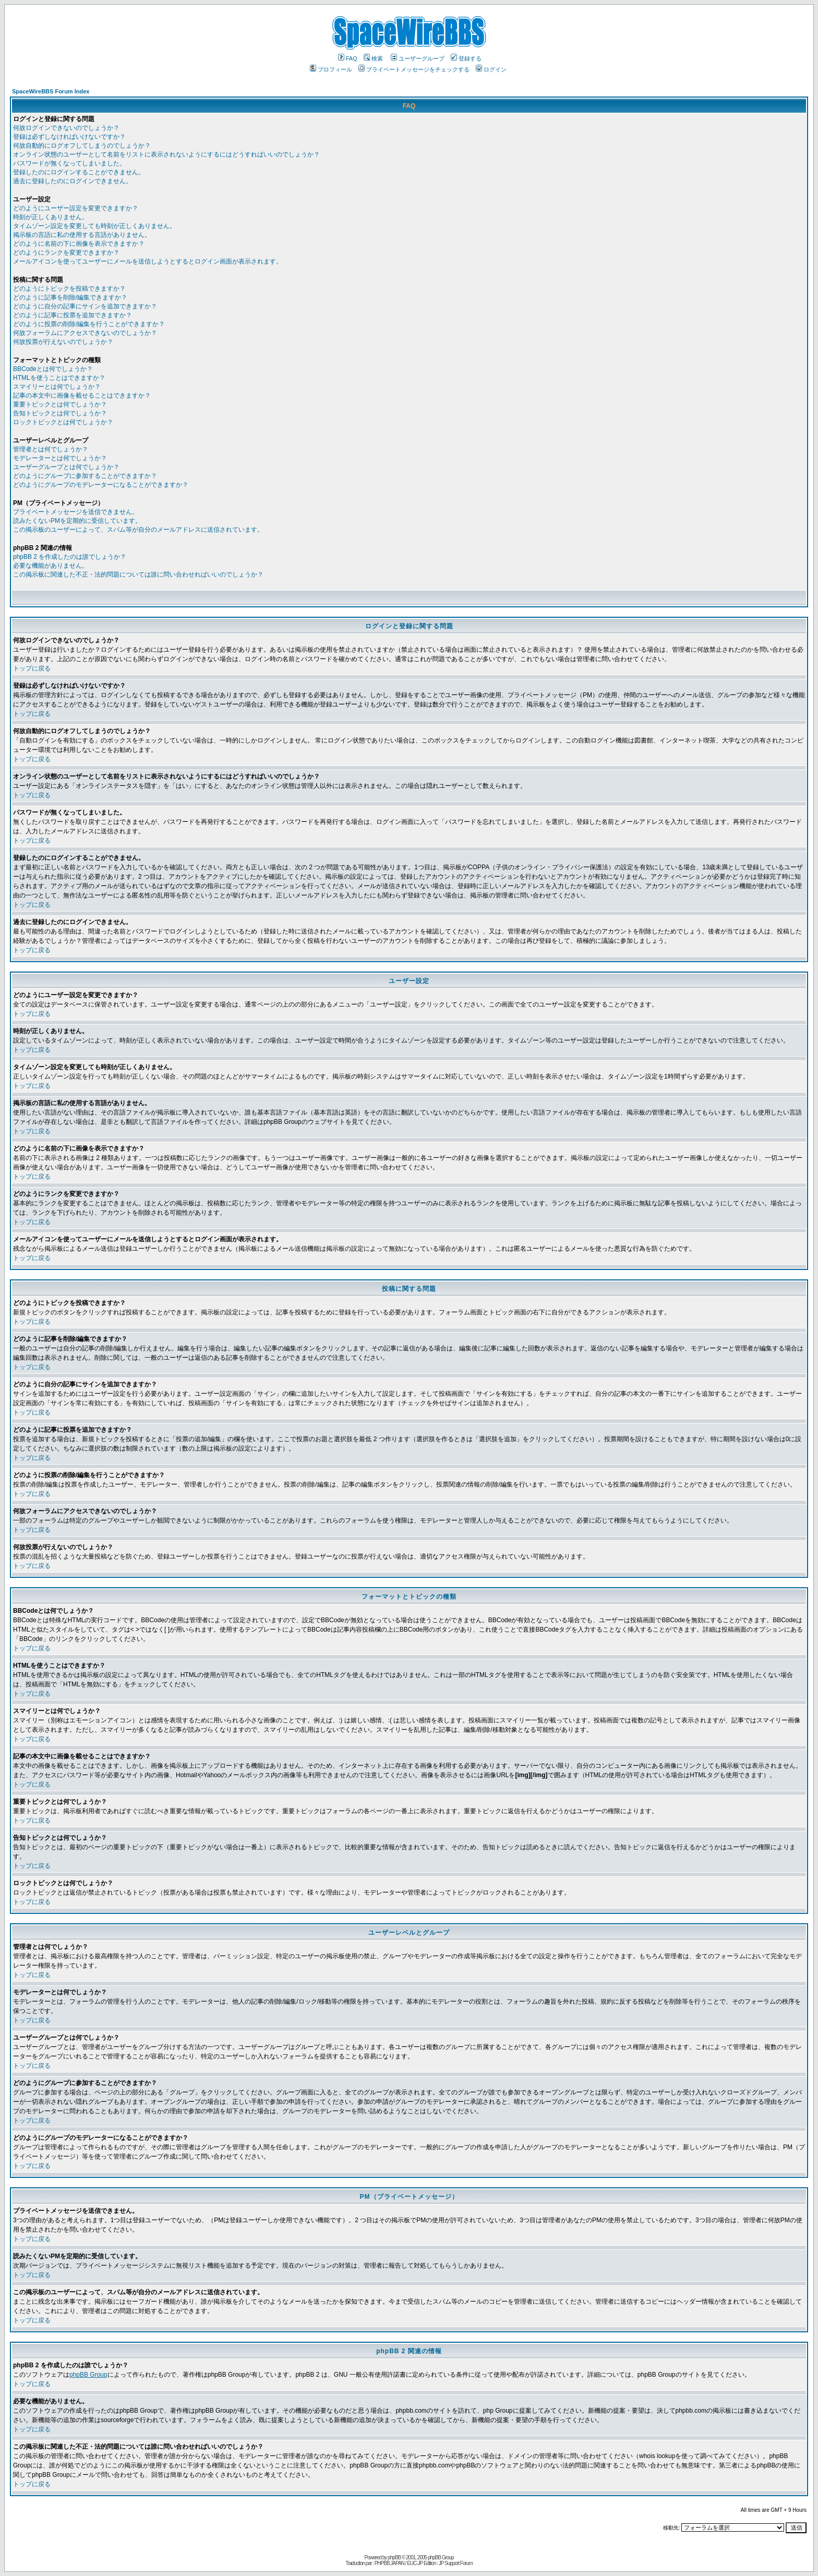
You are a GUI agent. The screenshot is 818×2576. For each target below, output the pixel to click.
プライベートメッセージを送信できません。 (75, 512)
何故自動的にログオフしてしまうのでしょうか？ (82, 145)
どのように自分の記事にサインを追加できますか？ (85, 306)
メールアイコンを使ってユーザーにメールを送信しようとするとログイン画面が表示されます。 (147, 261)
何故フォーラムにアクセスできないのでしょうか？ (85, 333)
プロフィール (331, 69)
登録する (466, 58)
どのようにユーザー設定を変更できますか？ (75, 208)
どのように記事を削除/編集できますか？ (70, 297)
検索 (373, 58)
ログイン (491, 69)
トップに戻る (32, 668)
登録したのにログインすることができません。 (79, 172)
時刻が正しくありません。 (50, 217)
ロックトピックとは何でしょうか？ (63, 422)
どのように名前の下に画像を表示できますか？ (79, 243)
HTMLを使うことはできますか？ (59, 377)
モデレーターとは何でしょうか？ (60, 458)
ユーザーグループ (417, 58)
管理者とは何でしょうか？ (50, 449)
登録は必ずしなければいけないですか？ (69, 136)
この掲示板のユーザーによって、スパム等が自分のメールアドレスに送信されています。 (138, 529)
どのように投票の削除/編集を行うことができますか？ (89, 324)
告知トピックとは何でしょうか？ (60, 413)
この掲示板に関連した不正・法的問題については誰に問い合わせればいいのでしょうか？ (138, 574)
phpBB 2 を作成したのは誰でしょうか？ (69, 556)
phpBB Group (88, 2374)
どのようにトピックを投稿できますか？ (69, 288)
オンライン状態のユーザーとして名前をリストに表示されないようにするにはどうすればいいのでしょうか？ (166, 154)
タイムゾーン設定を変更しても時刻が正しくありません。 (94, 226)
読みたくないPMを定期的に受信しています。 (77, 520)
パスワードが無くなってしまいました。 (69, 163)
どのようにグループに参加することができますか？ (85, 476)
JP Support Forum (456, 2563)
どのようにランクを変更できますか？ (66, 252)
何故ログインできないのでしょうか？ (66, 127)
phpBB (394, 2557)
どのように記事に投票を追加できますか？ (72, 315)
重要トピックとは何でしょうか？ (60, 404)
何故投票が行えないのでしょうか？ (63, 341)
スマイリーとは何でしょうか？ (57, 386)
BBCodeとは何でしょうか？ (53, 369)
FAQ (347, 58)
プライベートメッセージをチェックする (414, 69)
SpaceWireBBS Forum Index (50, 91)
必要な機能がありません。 (50, 565)
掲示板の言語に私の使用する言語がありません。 (82, 234)
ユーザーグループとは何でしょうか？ (66, 467)
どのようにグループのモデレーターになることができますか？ (100, 484)
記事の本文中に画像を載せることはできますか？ (82, 395)
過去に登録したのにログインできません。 (72, 181)
